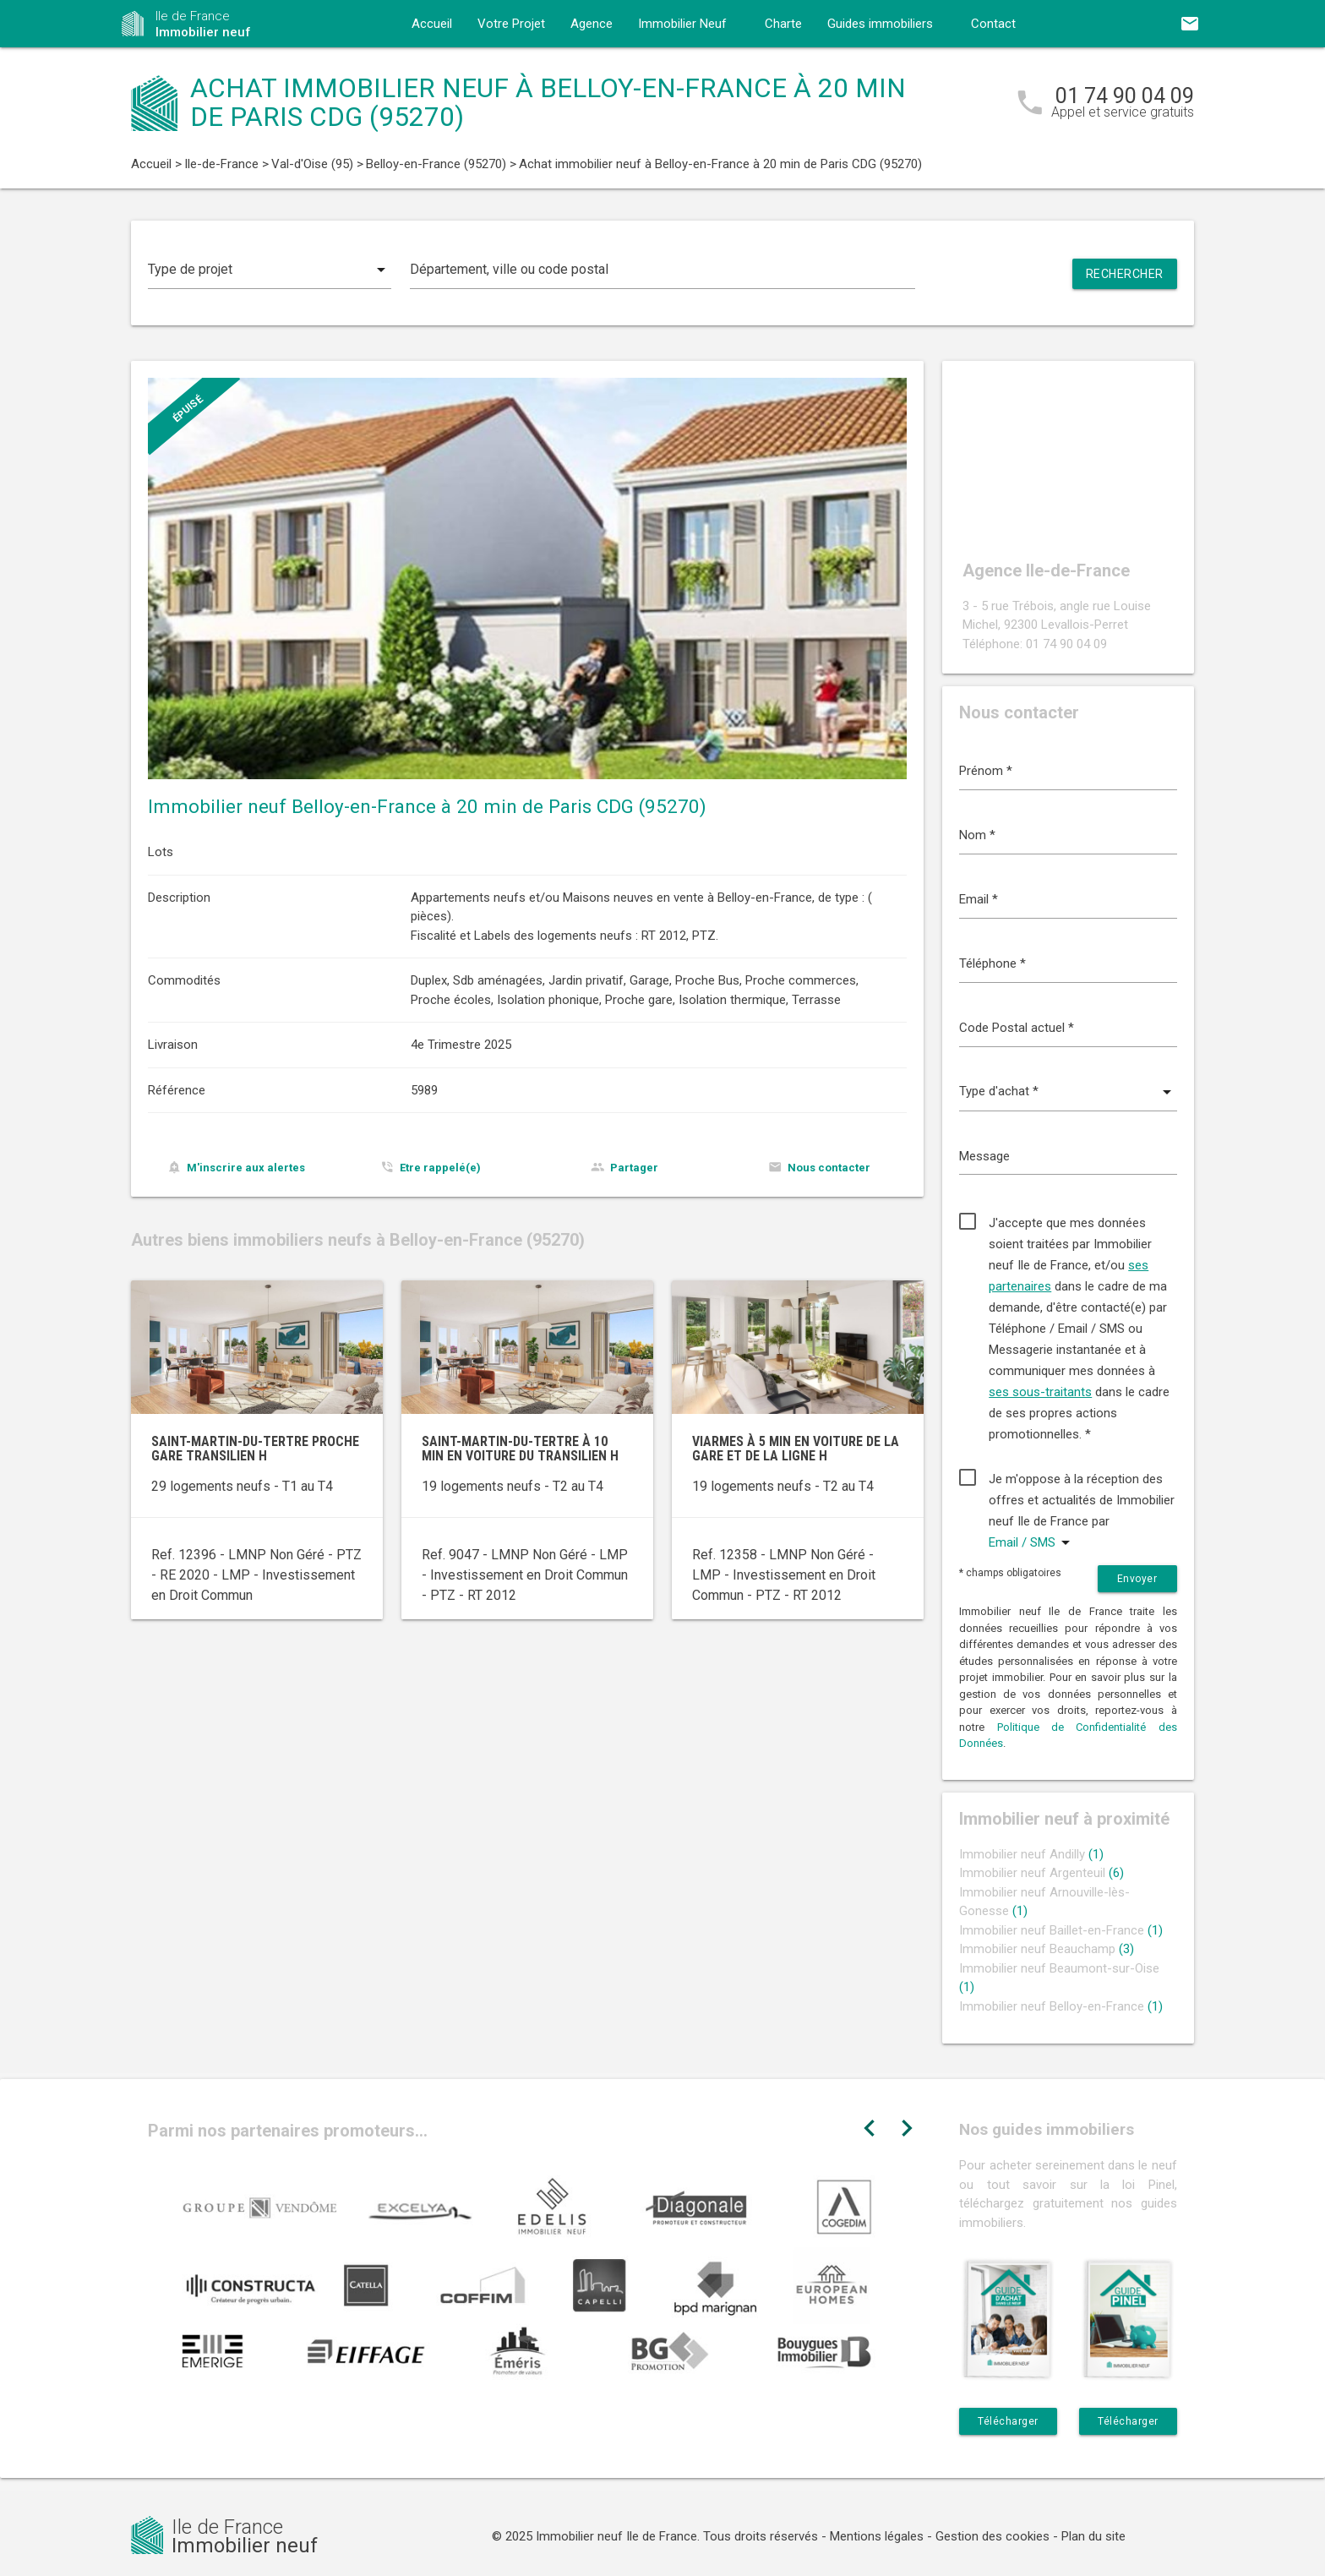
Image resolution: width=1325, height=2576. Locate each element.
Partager (634, 1167)
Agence (591, 23)
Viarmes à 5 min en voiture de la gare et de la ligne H (795, 1449)
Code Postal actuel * (1016, 1027)
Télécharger (1008, 2421)
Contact (993, 23)
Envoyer (1137, 1579)
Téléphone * (992, 963)
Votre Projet (511, 23)
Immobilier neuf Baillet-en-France (1061, 1930)
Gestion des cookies (992, 2536)
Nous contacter (829, 1167)
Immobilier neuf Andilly (1031, 1854)
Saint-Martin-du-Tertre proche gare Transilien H (255, 1449)
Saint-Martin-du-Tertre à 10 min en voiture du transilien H (520, 1449)
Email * (978, 899)
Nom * (977, 835)
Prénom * (985, 770)
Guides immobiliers (880, 23)
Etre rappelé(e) (440, 1167)
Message (984, 1156)
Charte (783, 23)
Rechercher (1125, 274)
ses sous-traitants (1040, 1392)
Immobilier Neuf (682, 23)
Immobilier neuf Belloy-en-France (1061, 2006)
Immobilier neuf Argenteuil (1041, 1872)
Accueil (432, 23)
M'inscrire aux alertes (246, 1167)
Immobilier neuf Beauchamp (1046, 1949)
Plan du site (1093, 2536)
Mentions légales (877, 2536)
